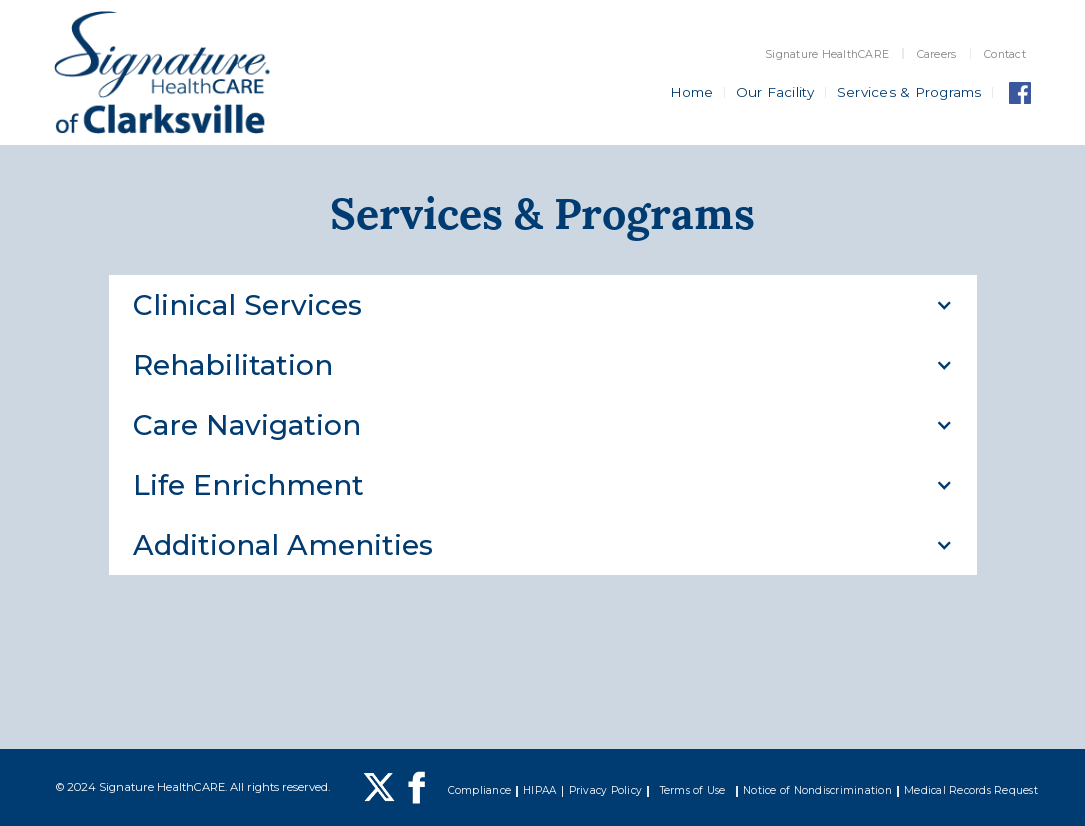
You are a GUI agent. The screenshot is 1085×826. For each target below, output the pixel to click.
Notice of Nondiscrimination (817, 790)
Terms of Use (693, 790)
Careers (937, 54)
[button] (543, 305)
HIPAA (539, 790)
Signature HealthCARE (827, 54)
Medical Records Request (971, 790)
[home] (162, 72)
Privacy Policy (606, 790)
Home (692, 92)
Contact (1005, 54)
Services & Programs (909, 92)
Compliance (480, 790)
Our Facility (775, 92)
